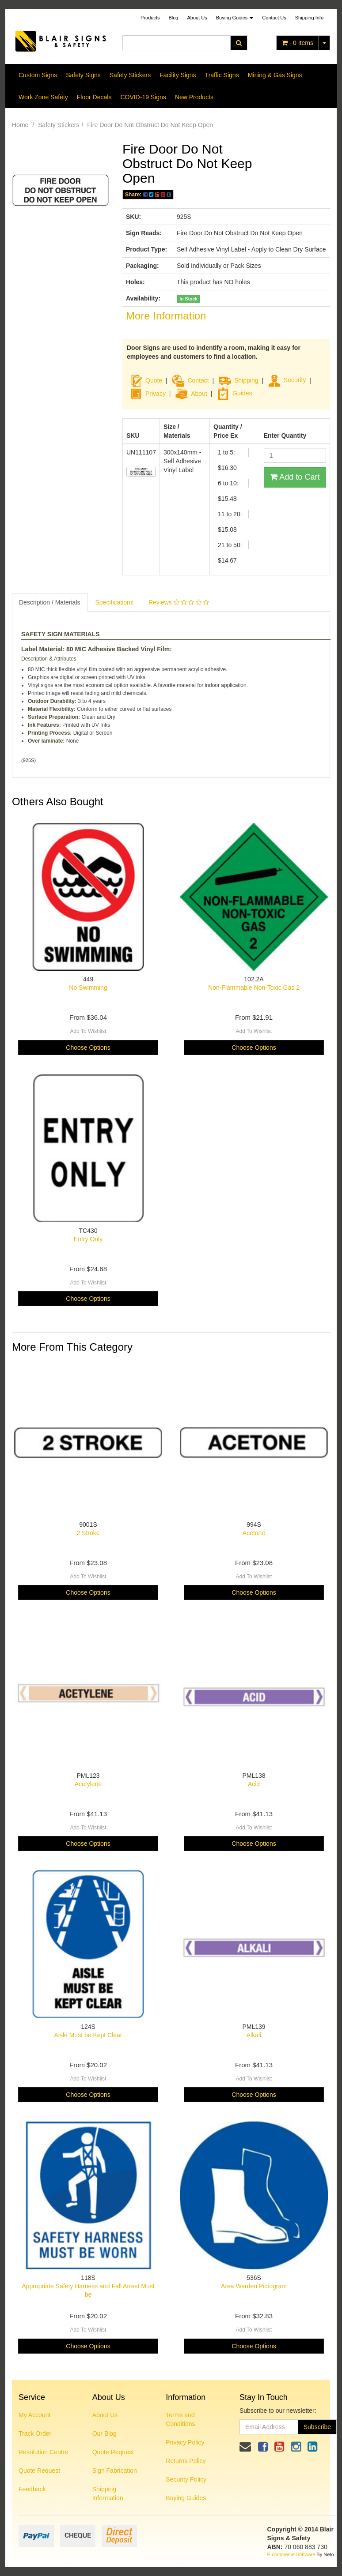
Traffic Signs (222, 75)
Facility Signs (178, 75)
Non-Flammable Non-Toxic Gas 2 (254, 987)
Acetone (254, 1532)
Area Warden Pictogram (254, 2286)
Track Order (35, 2433)
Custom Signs (38, 75)
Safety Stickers (130, 75)
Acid (254, 1783)
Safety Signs (83, 75)
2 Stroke (87, 1532)
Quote (153, 379)
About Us (197, 17)
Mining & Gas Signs (275, 75)
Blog (173, 17)
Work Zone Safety (43, 97)
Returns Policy (185, 2460)
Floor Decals (94, 97)
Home (20, 124)
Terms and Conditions (180, 2419)
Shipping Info (309, 17)
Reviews (178, 602)
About (199, 393)
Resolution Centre (43, 2452)
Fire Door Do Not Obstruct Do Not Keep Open (150, 124)
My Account (34, 2414)
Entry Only (88, 1239)
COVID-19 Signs (143, 97)
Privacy (155, 393)
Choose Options (88, 1047)
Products (150, 17)
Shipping (246, 379)
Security (287, 379)
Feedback (32, 2489)
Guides (234, 393)
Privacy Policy (185, 2442)
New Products (194, 97)
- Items (297, 42)
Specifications (114, 602)
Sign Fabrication (114, 2470)
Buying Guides (235, 17)
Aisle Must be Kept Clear (88, 2035)
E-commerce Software (291, 2554)
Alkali (254, 2035)
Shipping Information (107, 2493)
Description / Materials (49, 602)
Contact (198, 379)
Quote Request (39, 2470)
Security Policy (186, 2479)
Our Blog (104, 2433)
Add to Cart (294, 477)
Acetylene (88, 1783)
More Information (166, 316)
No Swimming (88, 987)
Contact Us (274, 17)
